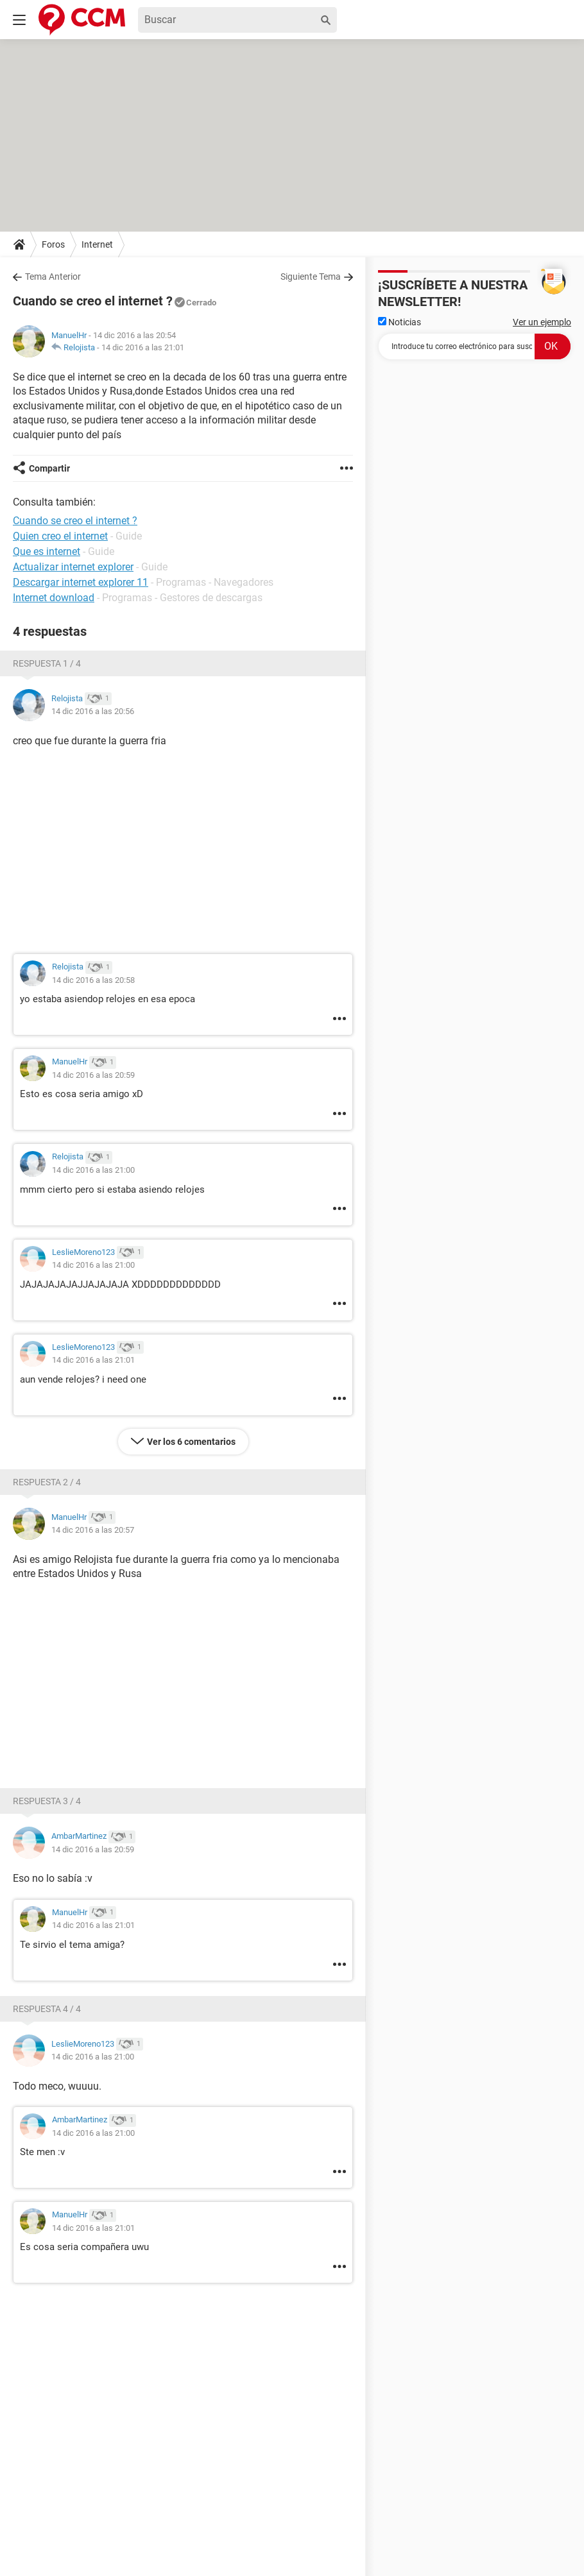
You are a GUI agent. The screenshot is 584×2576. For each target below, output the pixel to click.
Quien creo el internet (60, 536)
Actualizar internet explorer (73, 567)
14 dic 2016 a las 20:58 (93, 980)
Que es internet (46, 551)
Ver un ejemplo (542, 322)
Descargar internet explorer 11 (80, 582)
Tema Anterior (53, 276)
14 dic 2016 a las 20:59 (93, 1075)
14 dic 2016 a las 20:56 (92, 711)
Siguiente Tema (310, 276)
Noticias (399, 322)
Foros (53, 244)
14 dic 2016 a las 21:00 (93, 1170)
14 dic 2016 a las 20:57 (92, 1530)
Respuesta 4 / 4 (47, 2009)
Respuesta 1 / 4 (47, 663)
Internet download (53, 598)
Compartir (49, 468)
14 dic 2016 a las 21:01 (142, 347)
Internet (97, 244)
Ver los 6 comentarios (191, 1442)
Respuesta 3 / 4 (47, 1801)
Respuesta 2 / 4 (47, 1482)
